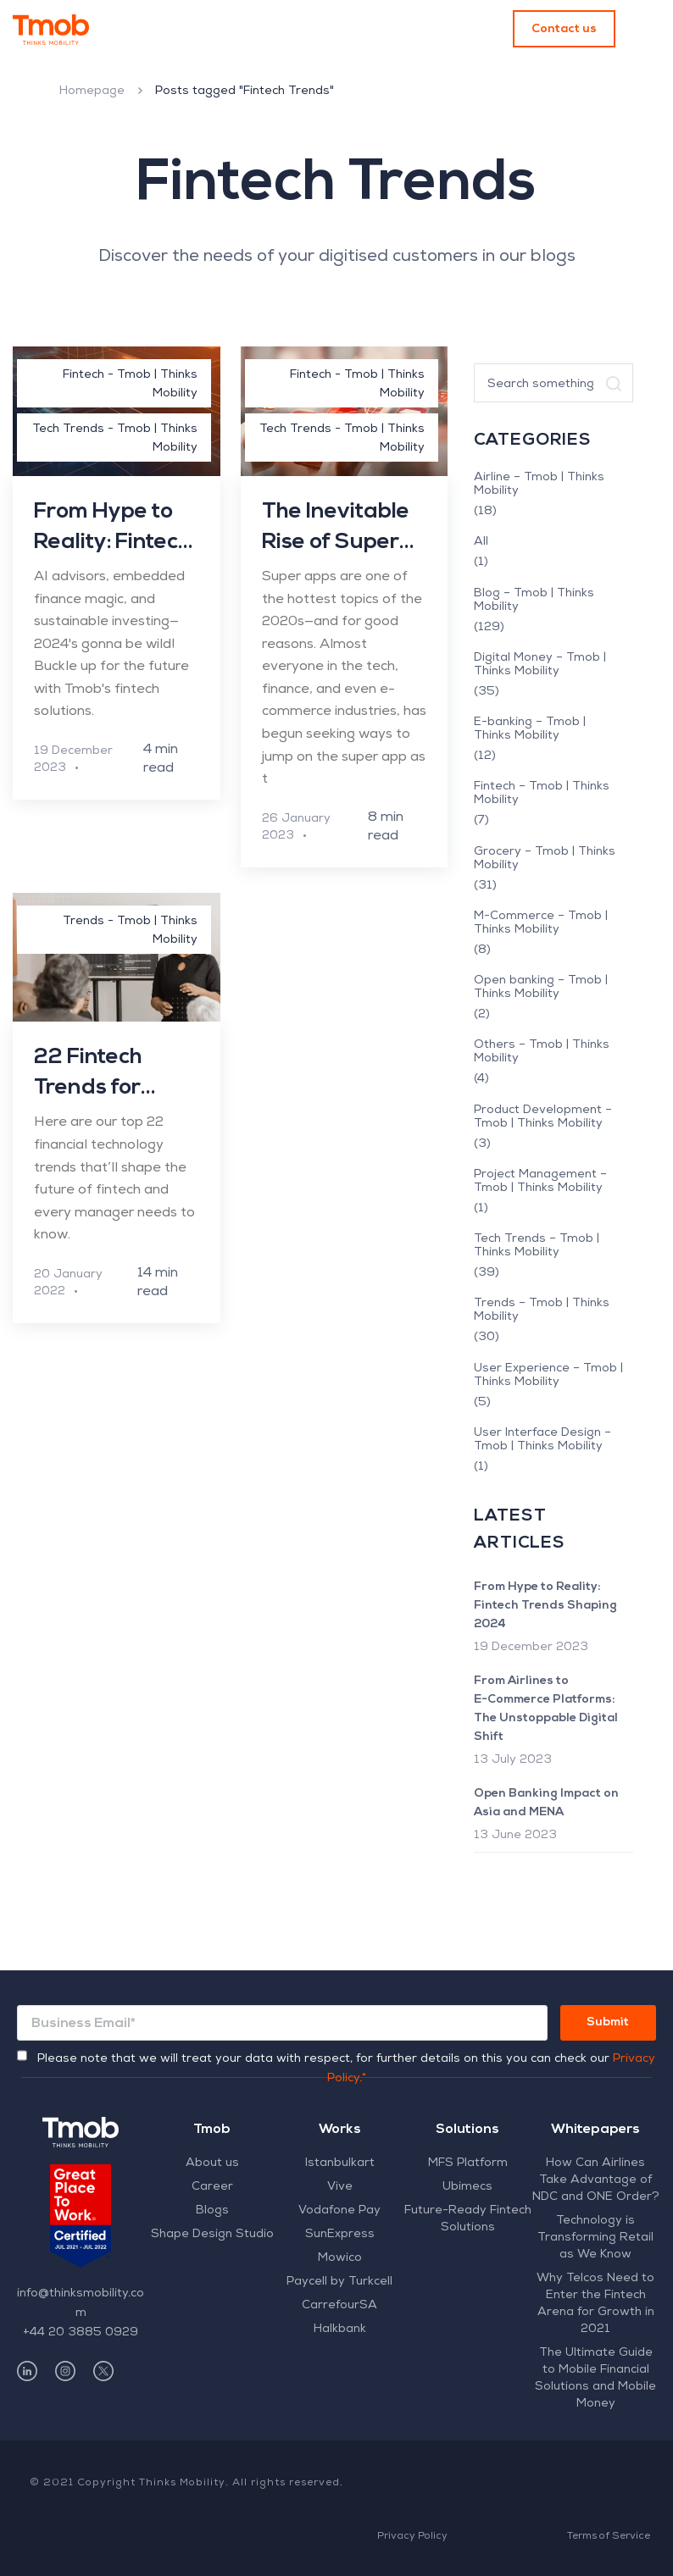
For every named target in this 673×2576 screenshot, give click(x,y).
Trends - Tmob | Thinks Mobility (130, 931)
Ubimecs (467, 2187)
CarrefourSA (339, 2306)
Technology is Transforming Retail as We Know (595, 2238)
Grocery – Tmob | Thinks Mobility (544, 859)
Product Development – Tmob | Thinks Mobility (543, 1117)
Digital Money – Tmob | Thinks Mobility (540, 665)
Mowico (340, 2258)
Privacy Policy (412, 2537)
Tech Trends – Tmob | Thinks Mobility (536, 1246)
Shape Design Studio (212, 2235)
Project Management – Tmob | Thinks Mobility (540, 1181)
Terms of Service (608, 2537)
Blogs (212, 2211)
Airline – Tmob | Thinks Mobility (539, 484)
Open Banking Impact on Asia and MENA (546, 1803)
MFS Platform (468, 2163)
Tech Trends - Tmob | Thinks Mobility (114, 439)
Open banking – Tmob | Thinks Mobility (541, 987)
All (481, 542)
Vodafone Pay (339, 2211)
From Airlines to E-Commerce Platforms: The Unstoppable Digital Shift (546, 1709)
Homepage (92, 91)
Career (212, 2187)
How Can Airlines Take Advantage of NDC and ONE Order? (595, 2180)
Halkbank (340, 2329)
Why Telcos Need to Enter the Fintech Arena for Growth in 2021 (595, 2304)
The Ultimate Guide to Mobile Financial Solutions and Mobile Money (595, 2378)
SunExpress (340, 2235)
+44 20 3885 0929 (80, 2333)
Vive (340, 2187)
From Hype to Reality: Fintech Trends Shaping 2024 (545, 1606)
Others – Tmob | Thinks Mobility (541, 1052)
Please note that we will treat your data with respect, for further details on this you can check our (346, 2069)
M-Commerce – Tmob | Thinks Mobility (541, 923)
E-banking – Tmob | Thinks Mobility (530, 729)
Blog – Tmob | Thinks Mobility (534, 600)
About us (212, 2163)
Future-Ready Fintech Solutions (467, 2219)
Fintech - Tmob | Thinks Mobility (130, 384)
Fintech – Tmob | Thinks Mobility (541, 793)
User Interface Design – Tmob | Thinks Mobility (542, 1440)
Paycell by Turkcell (339, 2282)
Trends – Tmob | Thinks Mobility (541, 1310)
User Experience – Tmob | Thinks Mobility (548, 1375)
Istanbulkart (340, 2163)
